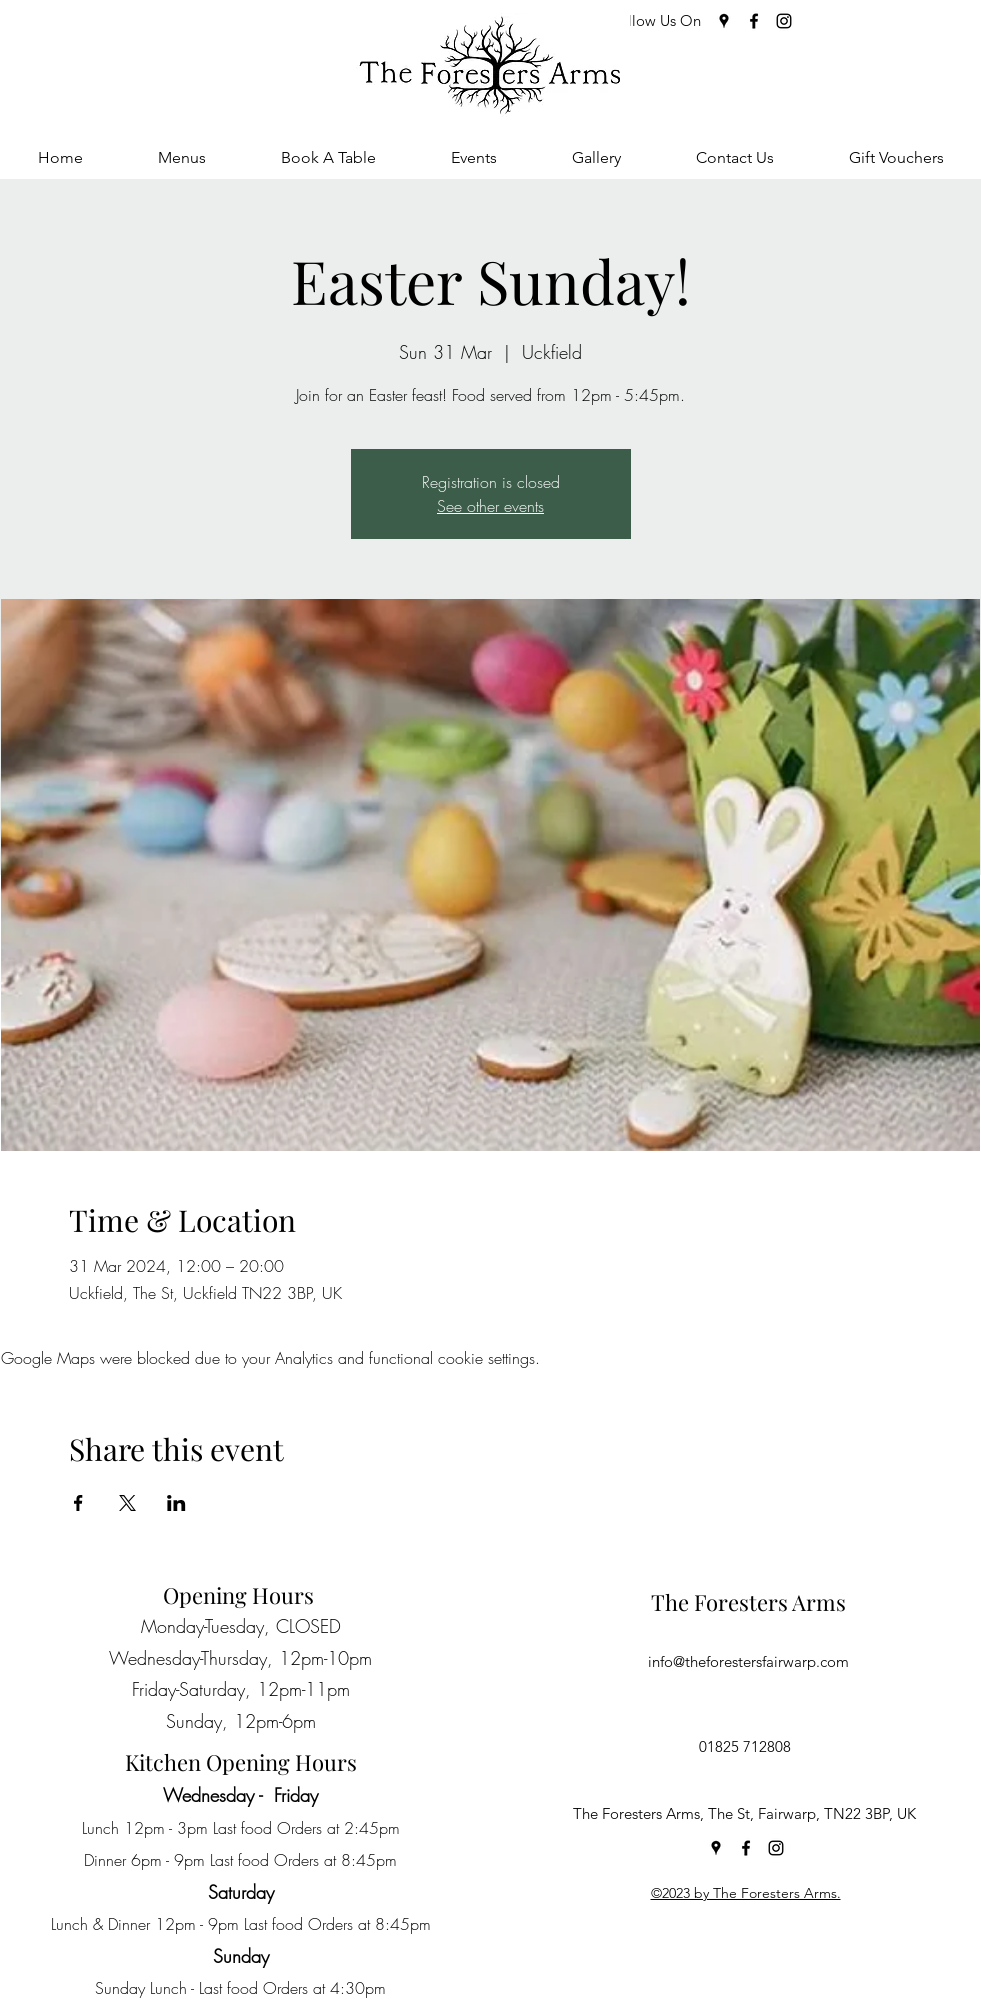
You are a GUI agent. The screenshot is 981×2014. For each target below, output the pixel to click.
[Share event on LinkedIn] (176, 1503)
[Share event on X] (127, 1503)
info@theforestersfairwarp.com (748, 1661)
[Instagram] (784, 21)
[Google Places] (724, 21)
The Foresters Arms (748, 1602)
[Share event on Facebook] (78, 1503)
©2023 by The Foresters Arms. (746, 1893)
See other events (490, 506)
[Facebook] (754, 21)
